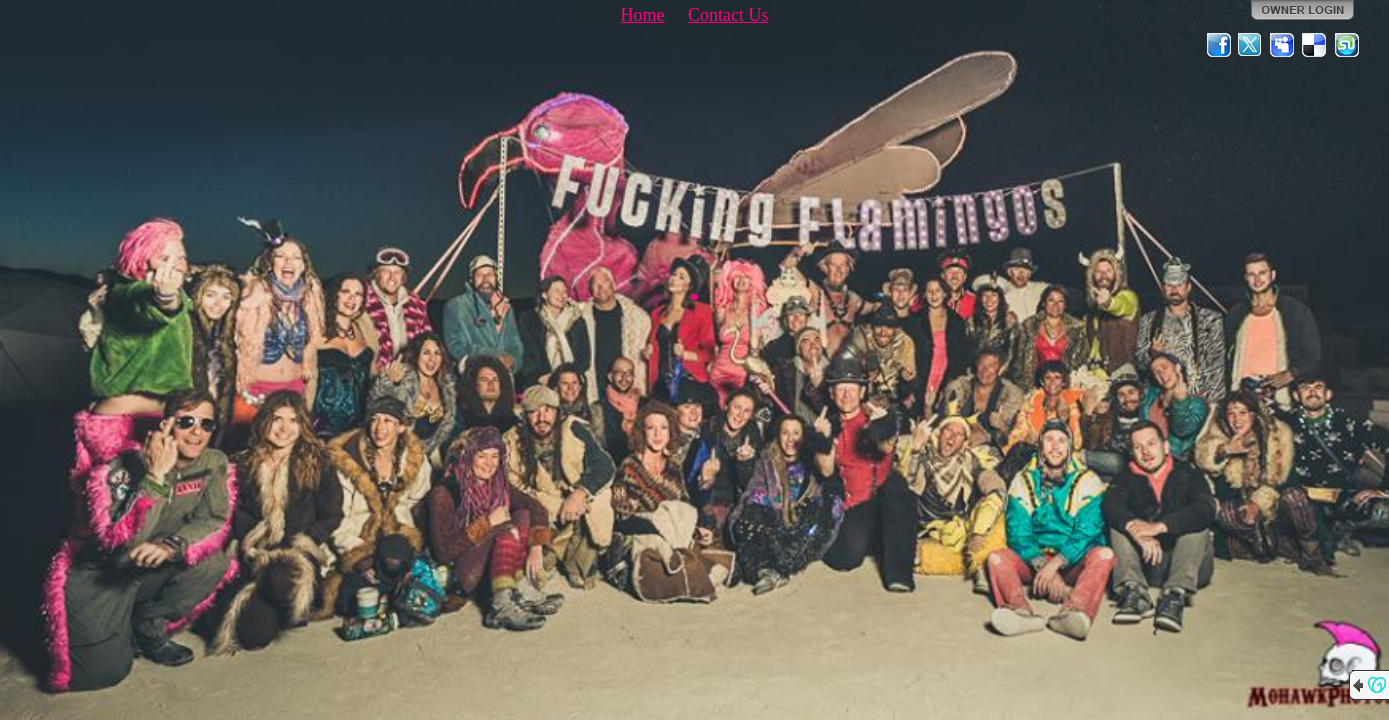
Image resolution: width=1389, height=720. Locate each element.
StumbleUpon (1347, 45)
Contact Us (728, 15)
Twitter (1251, 45)
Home (643, 15)
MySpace (1283, 45)
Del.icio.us (1315, 45)
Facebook (1219, 45)
